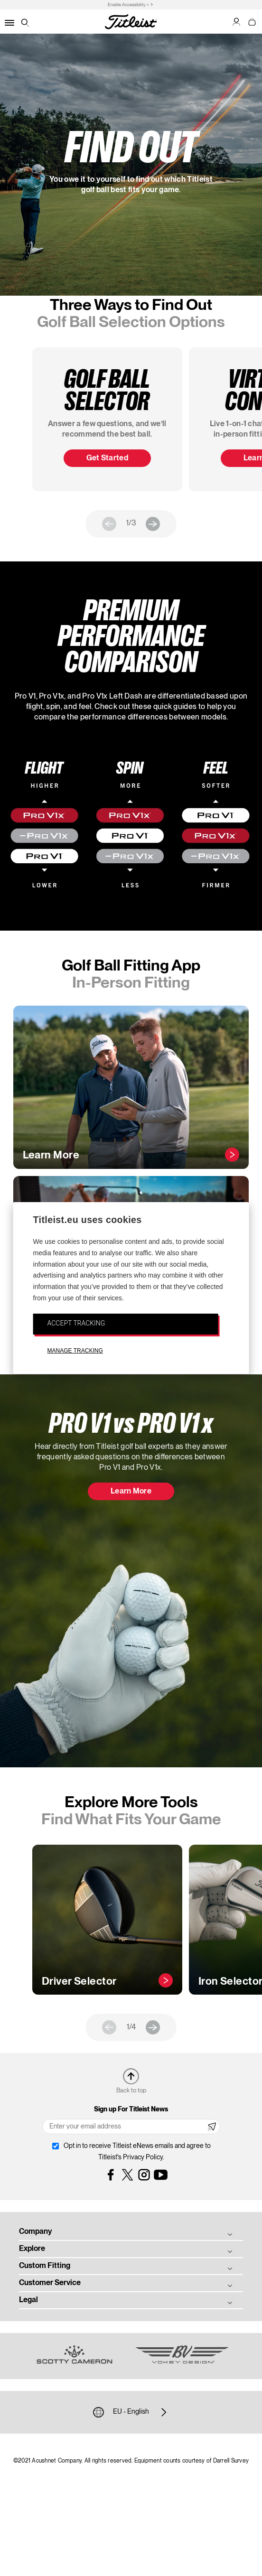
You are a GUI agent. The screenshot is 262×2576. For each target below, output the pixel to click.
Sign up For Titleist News (131, 2109)
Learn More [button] (131, 1491)
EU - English (131, 2412)
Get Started (107, 458)
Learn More (51, 1155)
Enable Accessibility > (128, 5)
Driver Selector (79, 1982)
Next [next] (153, 524)
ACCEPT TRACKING (76, 1323)
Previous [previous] (109, 524)
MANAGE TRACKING (75, 1350)
